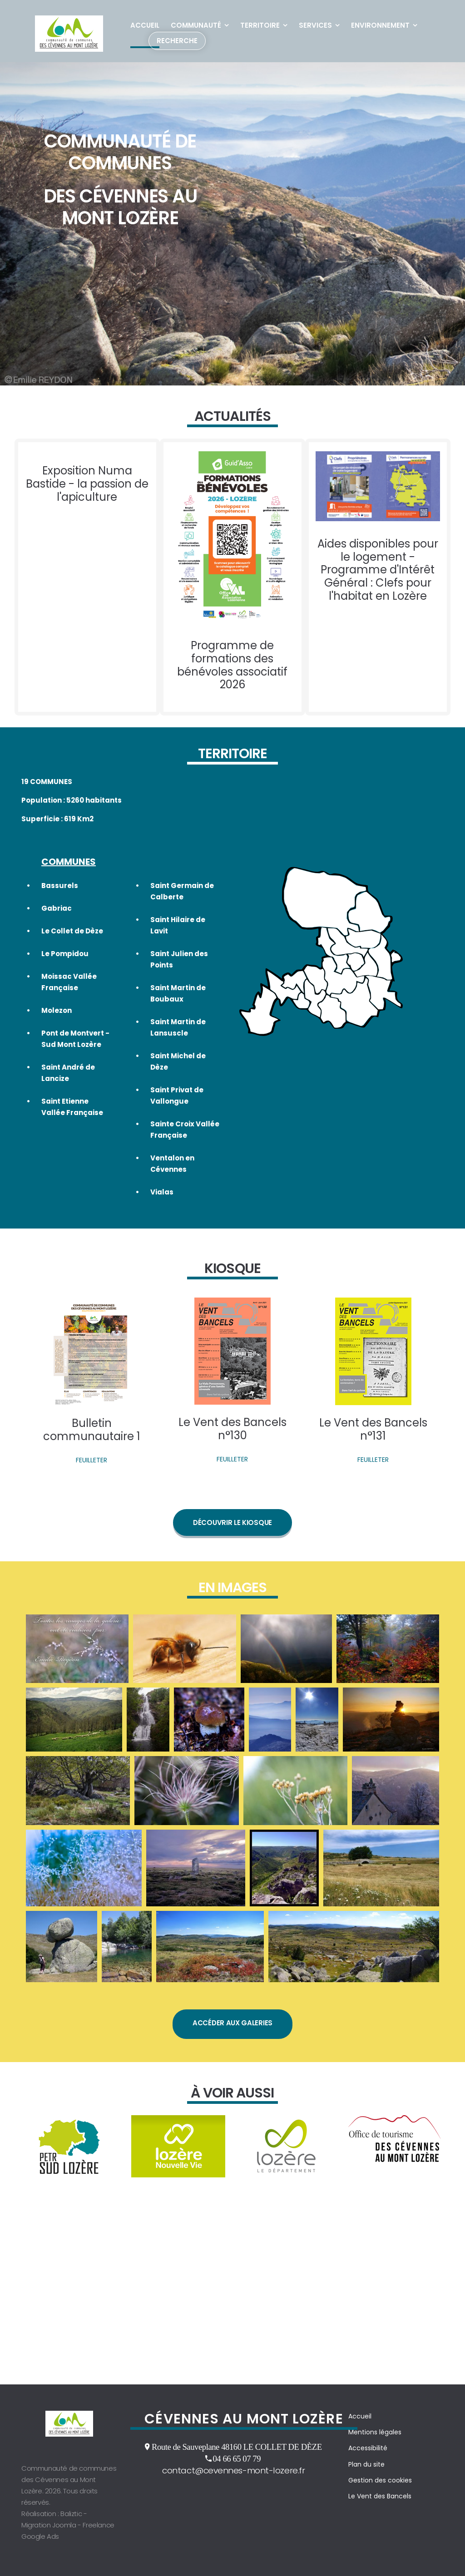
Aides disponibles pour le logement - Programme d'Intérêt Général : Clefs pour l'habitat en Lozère (377, 573)
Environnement (380, 25)
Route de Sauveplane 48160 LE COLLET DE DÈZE (237, 2447)
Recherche (177, 40)
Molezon (56, 1017)
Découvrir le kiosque (232, 1533)
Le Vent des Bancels (379, 2496)
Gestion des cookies (380, 2480)
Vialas (161, 1199)
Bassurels (59, 893)
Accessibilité (367, 2448)
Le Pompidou (65, 961)
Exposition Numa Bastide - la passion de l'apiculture (87, 487)
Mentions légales (374, 2432)
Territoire (260, 25)
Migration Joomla (48, 2525)
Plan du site (366, 2464)
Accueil (144, 25)
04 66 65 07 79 (237, 2458)
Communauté (196, 25)
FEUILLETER (91, 1471)
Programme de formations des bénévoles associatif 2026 (232, 669)
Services (315, 25)
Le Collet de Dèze (72, 938)
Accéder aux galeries (232, 2038)
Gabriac (56, 915)
